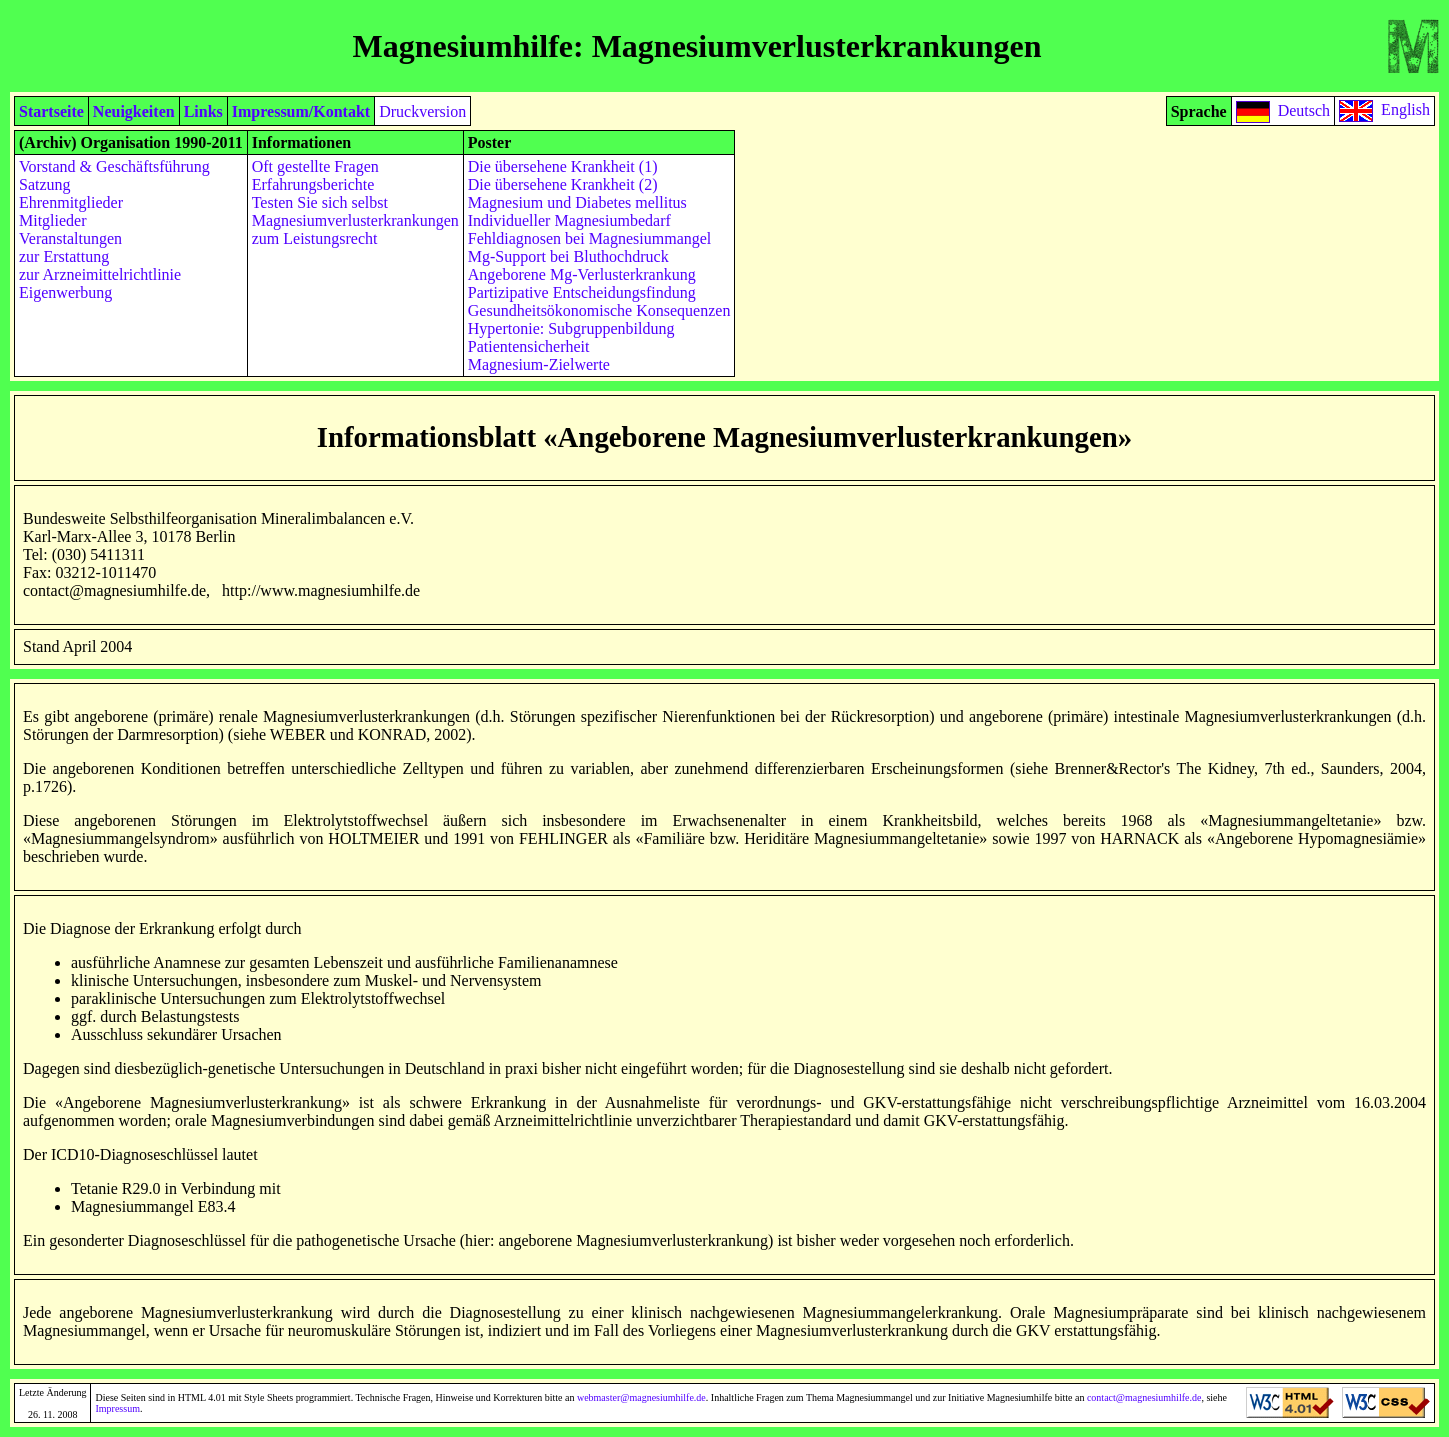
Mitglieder (53, 220)
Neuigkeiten (134, 111)
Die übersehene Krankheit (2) (563, 184)
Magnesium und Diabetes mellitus (577, 202)
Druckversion (422, 111)
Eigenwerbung (65, 292)
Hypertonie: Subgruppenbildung (571, 328)
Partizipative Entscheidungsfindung (582, 292)
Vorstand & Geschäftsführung (114, 166)
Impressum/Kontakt (301, 111)
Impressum (117, 1408)
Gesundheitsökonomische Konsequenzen (599, 310)
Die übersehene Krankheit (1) (563, 166)
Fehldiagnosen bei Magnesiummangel (590, 238)
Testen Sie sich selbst (320, 202)
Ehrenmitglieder (71, 202)
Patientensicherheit (529, 346)
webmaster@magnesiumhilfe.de (641, 1397)
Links (203, 111)
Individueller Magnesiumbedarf (569, 220)
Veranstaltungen (70, 238)
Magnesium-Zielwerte (539, 364)
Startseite (51, 111)
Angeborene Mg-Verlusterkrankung (582, 274)
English (1405, 109)
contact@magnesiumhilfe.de (1144, 1397)
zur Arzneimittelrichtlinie (100, 274)
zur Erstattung (64, 256)
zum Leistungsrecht (315, 238)
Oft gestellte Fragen (315, 166)
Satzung (45, 184)
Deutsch (1304, 109)
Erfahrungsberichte (313, 184)
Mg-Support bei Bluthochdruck (568, 256)
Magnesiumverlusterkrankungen (355, 220)
